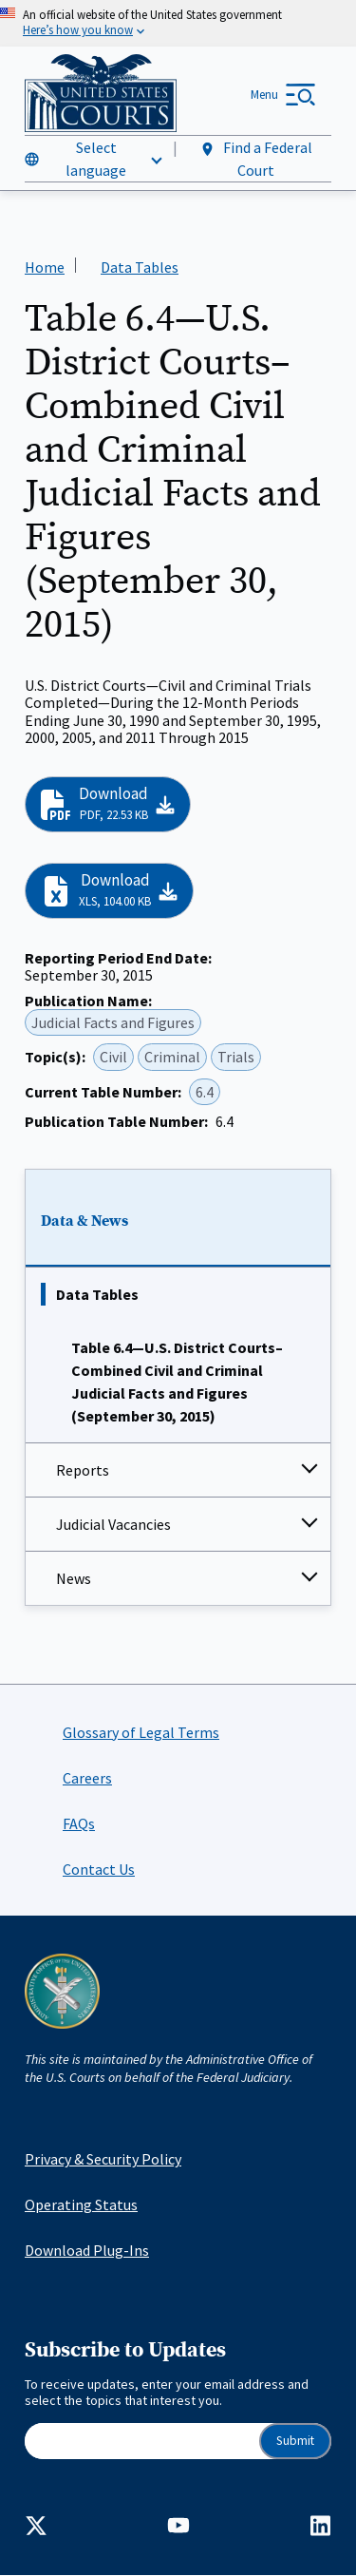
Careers (87, 1777)
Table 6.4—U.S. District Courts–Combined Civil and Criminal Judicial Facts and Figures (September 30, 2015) (177, 1381)
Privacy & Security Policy (103, 2158)
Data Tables (97, 1294)
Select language (96, 159)
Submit (295, 2441)
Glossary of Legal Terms (141, 1732)
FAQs (79, 1823)
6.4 (205, 1091)
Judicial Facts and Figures (113, 1022)
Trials (235, 1057)
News (73, 1578)
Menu (264, 94)
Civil (113, 1057)
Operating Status (81, 2204)
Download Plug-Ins (87, 2250)
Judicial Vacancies (113, 1524)
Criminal (172, 1057)
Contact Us (99, 1869)
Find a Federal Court (255, 159)
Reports (82, 1469)
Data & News (84, 1221)
